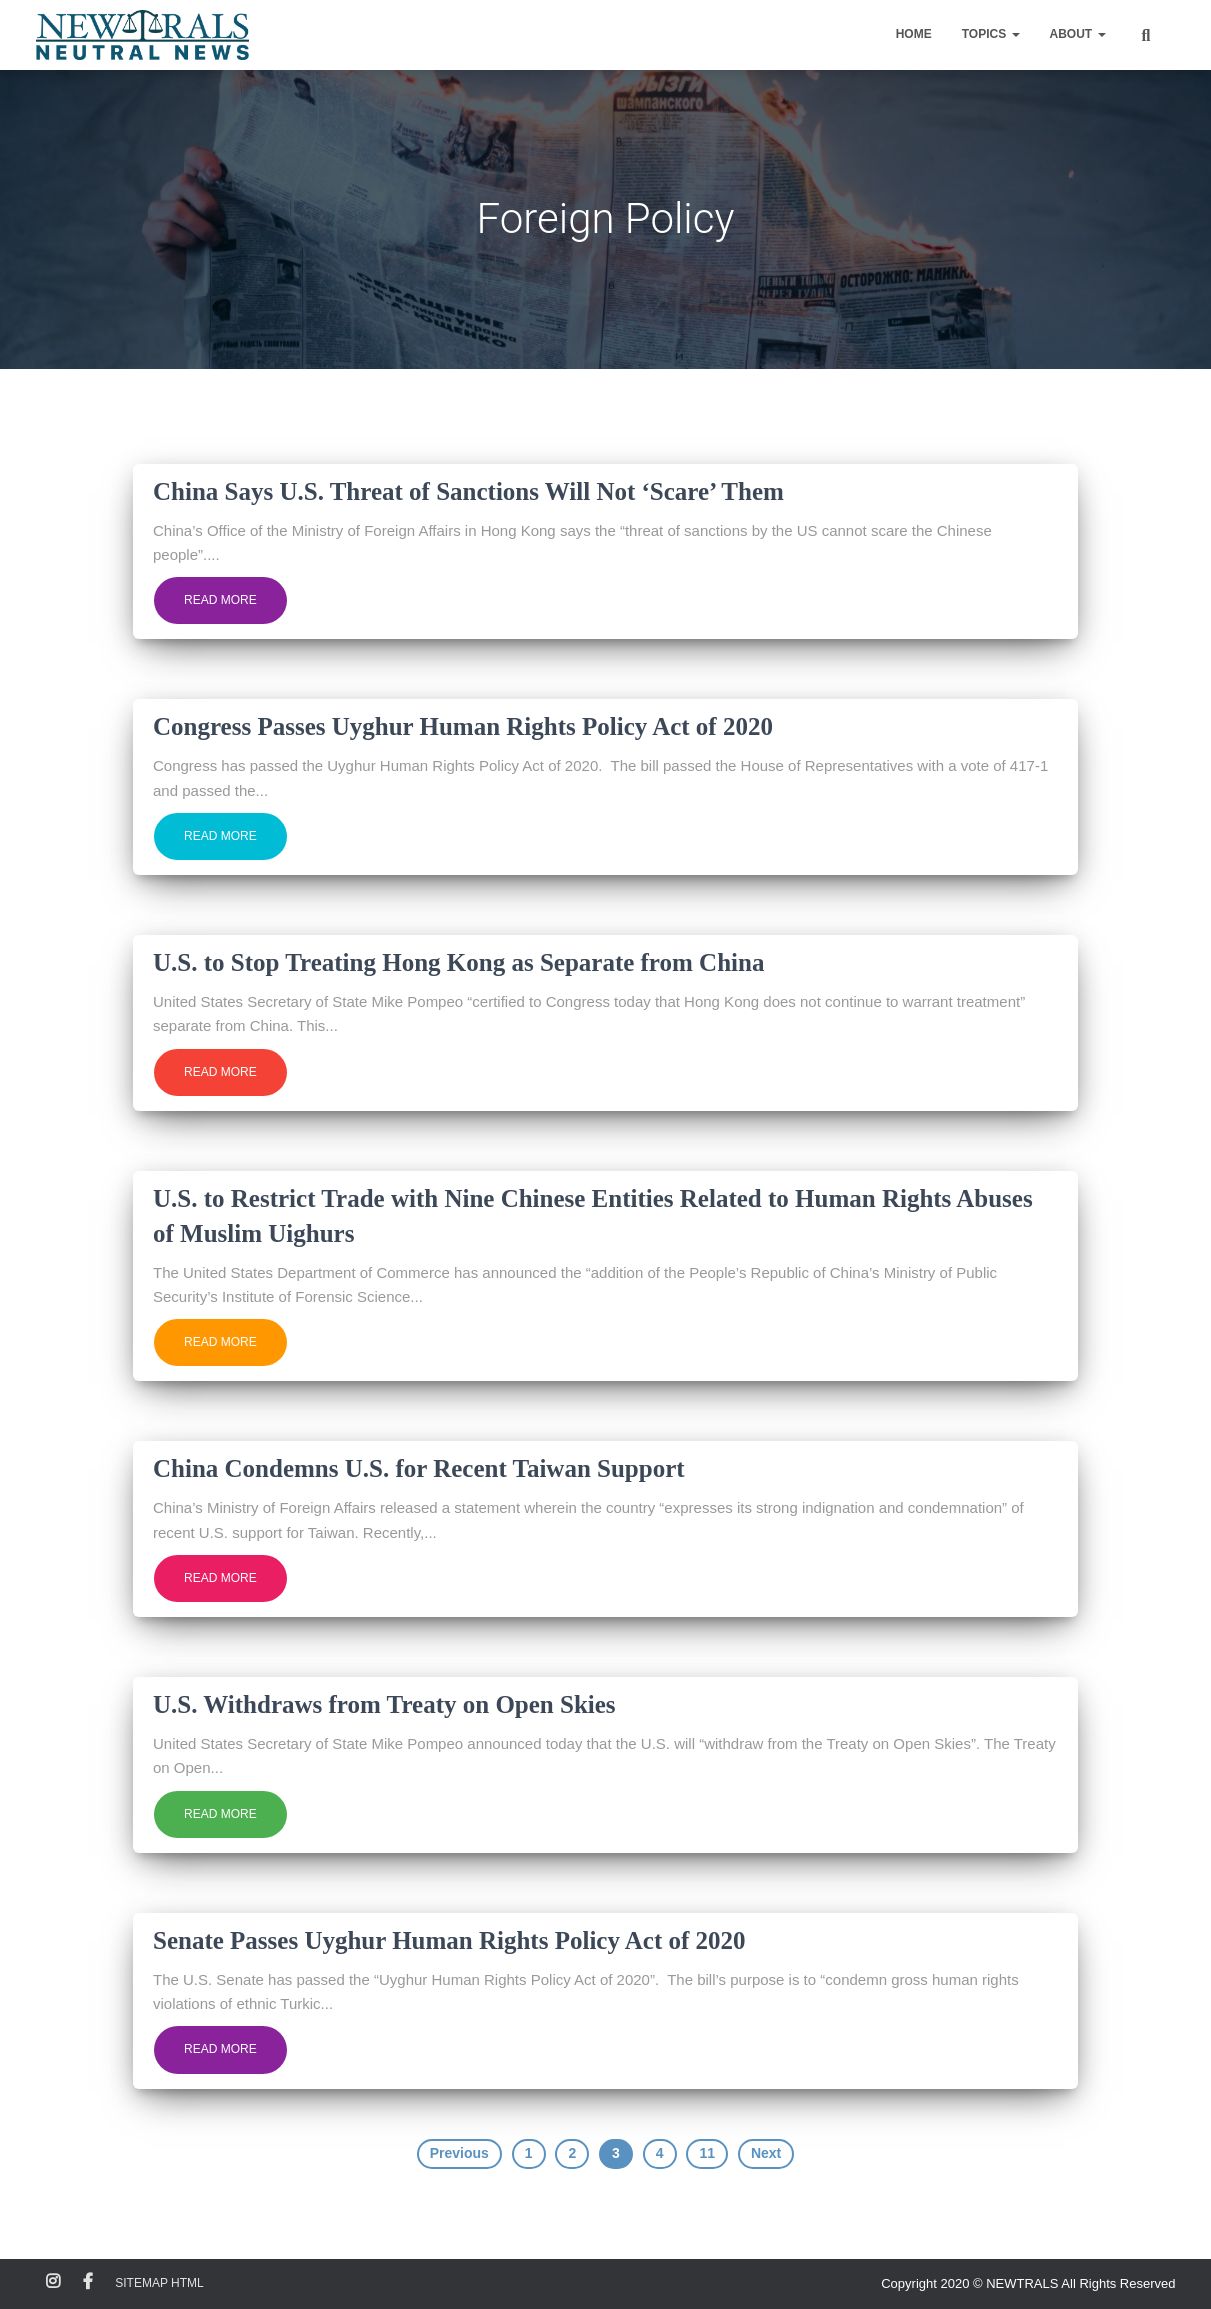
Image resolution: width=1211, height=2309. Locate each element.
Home (914, 34)
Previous (459, 2153)
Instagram (53, 2282)
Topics (991, 34)
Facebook (88, 2282)
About (1078, 34)
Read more (220, 600)
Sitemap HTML (159, 2283)
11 (707, 2153)
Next (766, 2153)
